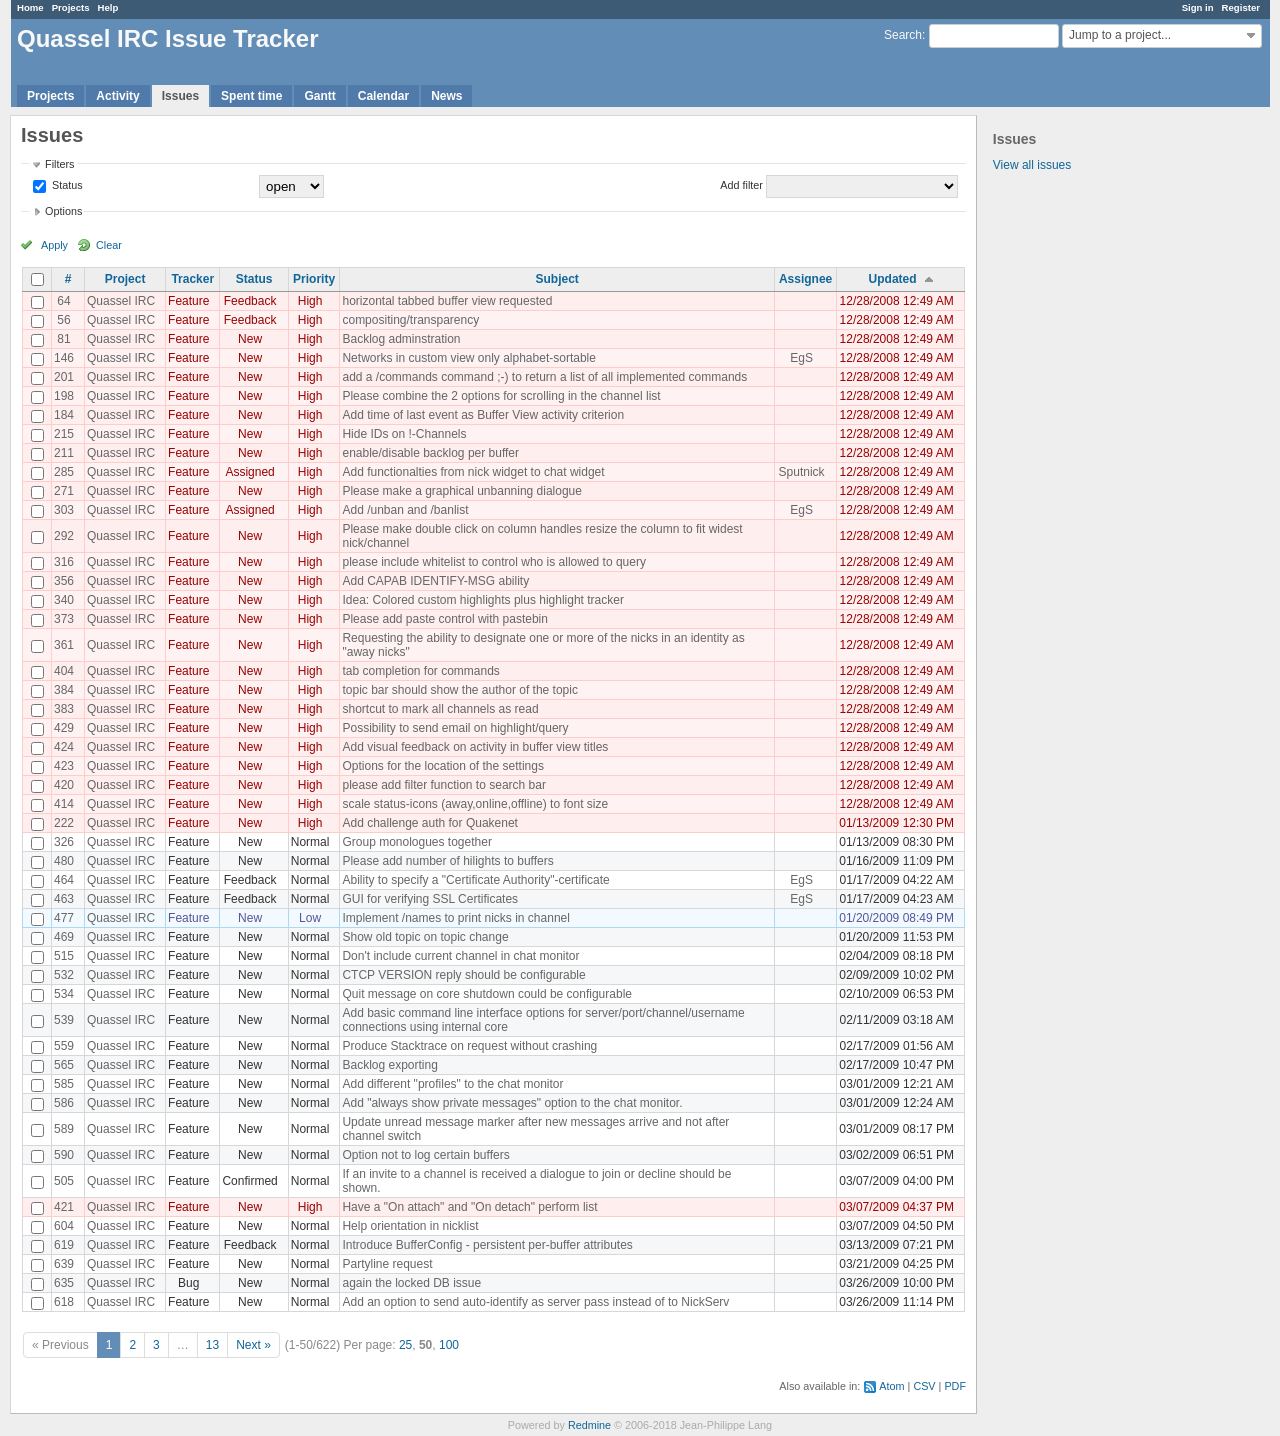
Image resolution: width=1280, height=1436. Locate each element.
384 (64, 690)
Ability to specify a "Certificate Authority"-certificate (475, 880)
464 (64, 880)
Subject (556, 279)
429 (64, 728)
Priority (314, 279)
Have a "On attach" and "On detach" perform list (469, 1207)
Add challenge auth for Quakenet (429, 823)
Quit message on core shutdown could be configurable (487, 994)
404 (64, 671)
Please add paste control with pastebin (444, 619)
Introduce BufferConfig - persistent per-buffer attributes (487, 1245)
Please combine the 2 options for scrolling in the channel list (501, 396)
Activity (117, 96)
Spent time (251, 96)
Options (63, 211)
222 (64, 823)
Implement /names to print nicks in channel (455, 918)
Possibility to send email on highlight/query (455, 728)
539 (64, 1020)
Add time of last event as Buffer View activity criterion (483, 415)
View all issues (1032, 165)
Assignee (805, 279)
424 (64, 747)
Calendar (383, 96)
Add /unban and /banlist (405, 510)
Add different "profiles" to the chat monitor (452, 1084)
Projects (71, 7)
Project (125, 279)
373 (64, 619)
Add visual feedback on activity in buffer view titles (475, 747)
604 (64, 1226)
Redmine (589, 1425)
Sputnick (802, 472)
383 (64, 709)
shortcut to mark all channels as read (440, 709)
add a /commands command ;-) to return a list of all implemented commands (544, 377)
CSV (924, 1386)
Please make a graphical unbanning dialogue (462, 491)
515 (64, 956)
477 (64, 918)
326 (64, 842)
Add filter (741, 185)
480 (64, 861)
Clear (109, 245)
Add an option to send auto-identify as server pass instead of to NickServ (535, 1302)
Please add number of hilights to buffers (447, 861)
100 (449, 1345)
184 (64, 415)
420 (64, 785)
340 (64, 600)
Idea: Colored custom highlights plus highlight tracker (482, 600)
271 (64, 491)
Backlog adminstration (401, 339)
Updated (893, 279)
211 (64, 453)
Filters (59, 164)
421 (64, 1207)
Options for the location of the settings (442, 766)
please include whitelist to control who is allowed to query (494, 562)
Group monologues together (416, 842)
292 (64, 536)
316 (64, 562)
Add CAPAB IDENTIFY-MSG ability (435, 581)
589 (64, 1129)
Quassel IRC (121, 301)
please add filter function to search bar (443, 785)
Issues (180, 96)
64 (63, 301)
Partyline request (387, 1264)
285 (64, 472)
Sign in (1198, 7)
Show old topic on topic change (425, 937)
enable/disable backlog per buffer (430, 453)
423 (64, 766)
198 (64, 396)
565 (64, 1065)
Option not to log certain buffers (425, 1155)
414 (64, 804)
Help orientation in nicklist (410, 1226)
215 (64, 434)
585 (64, 1084)
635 (64, 1283)
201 (64, 377)
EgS (801, 358)
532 (64, 975)
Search (903, 35)
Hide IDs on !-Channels (404, 434)
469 (64, 937)
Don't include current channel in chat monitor (460, 956)
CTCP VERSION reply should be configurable (463, 975)
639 (64, 1264)
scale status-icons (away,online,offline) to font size (475, 804)
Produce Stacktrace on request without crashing (469, 1046)
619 (64, 1245)
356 (64, 581)
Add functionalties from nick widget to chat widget (473, 472)
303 (64, 510)
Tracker (192, 279)
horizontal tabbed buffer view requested (447, 301)
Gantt (319, 96)
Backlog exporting (389, 1065)
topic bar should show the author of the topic (459, 690)
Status (66, 185)
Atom (891, 1386)
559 (64, 1046)
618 (64, 1302)
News (446, 96)
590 (64, 1155)
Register (1241, 7)
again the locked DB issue (411, 1283)
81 (63, 339)
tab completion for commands (420, 671)
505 (64, 1181)
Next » (253, 1345)
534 (64, 994)
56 (63, 320)
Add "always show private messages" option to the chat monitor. (512, 1103)
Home (30, 7)
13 (212, 1345)
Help (108, 7)
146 (64, 358)
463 (64, 899)
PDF (955, 1386)
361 (64, 645)
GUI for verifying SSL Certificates (430, 899)
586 (64, 1103)
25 (405, 1345)
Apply (54, 245)
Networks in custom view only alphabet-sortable (468, 358)
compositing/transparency (410, 320)
